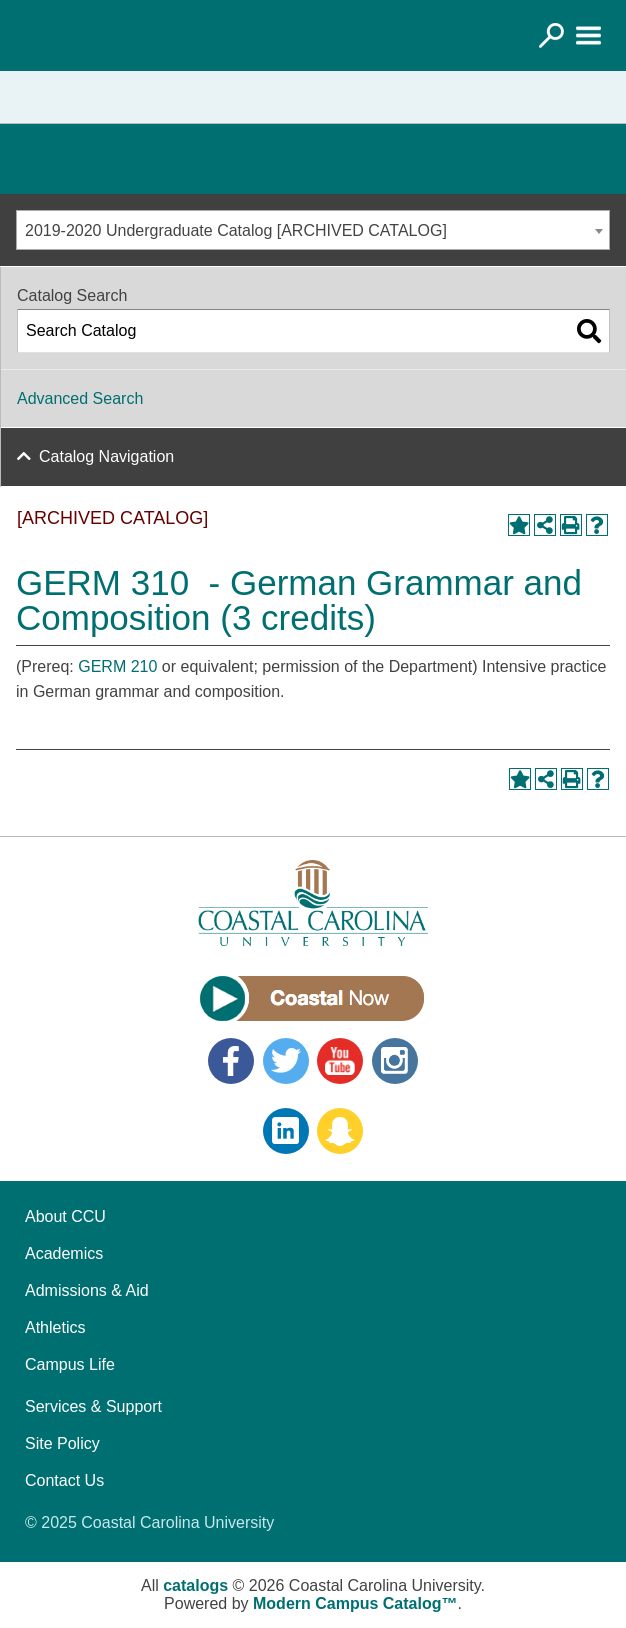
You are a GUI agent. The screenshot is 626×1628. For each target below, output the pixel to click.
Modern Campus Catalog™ (355, 1603)
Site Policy (62, 1443)
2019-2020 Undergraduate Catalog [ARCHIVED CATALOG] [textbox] (236, 230)
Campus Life (70, 1364)
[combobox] (313, 230)
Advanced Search (80, 398)
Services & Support (93, 1406)
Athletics (55, 1327)
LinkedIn (286, 1131)
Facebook (231, 1061)
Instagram (395, 1061)
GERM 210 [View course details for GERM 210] (117, 666)
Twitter (286, 1061)
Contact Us (64, 1480)
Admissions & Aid (87, 1290)
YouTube (340, 1061)
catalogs (195, 1585)
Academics (64, 1253)
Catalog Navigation (106, 456)
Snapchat (340, 1131)
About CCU (65, 1216)
